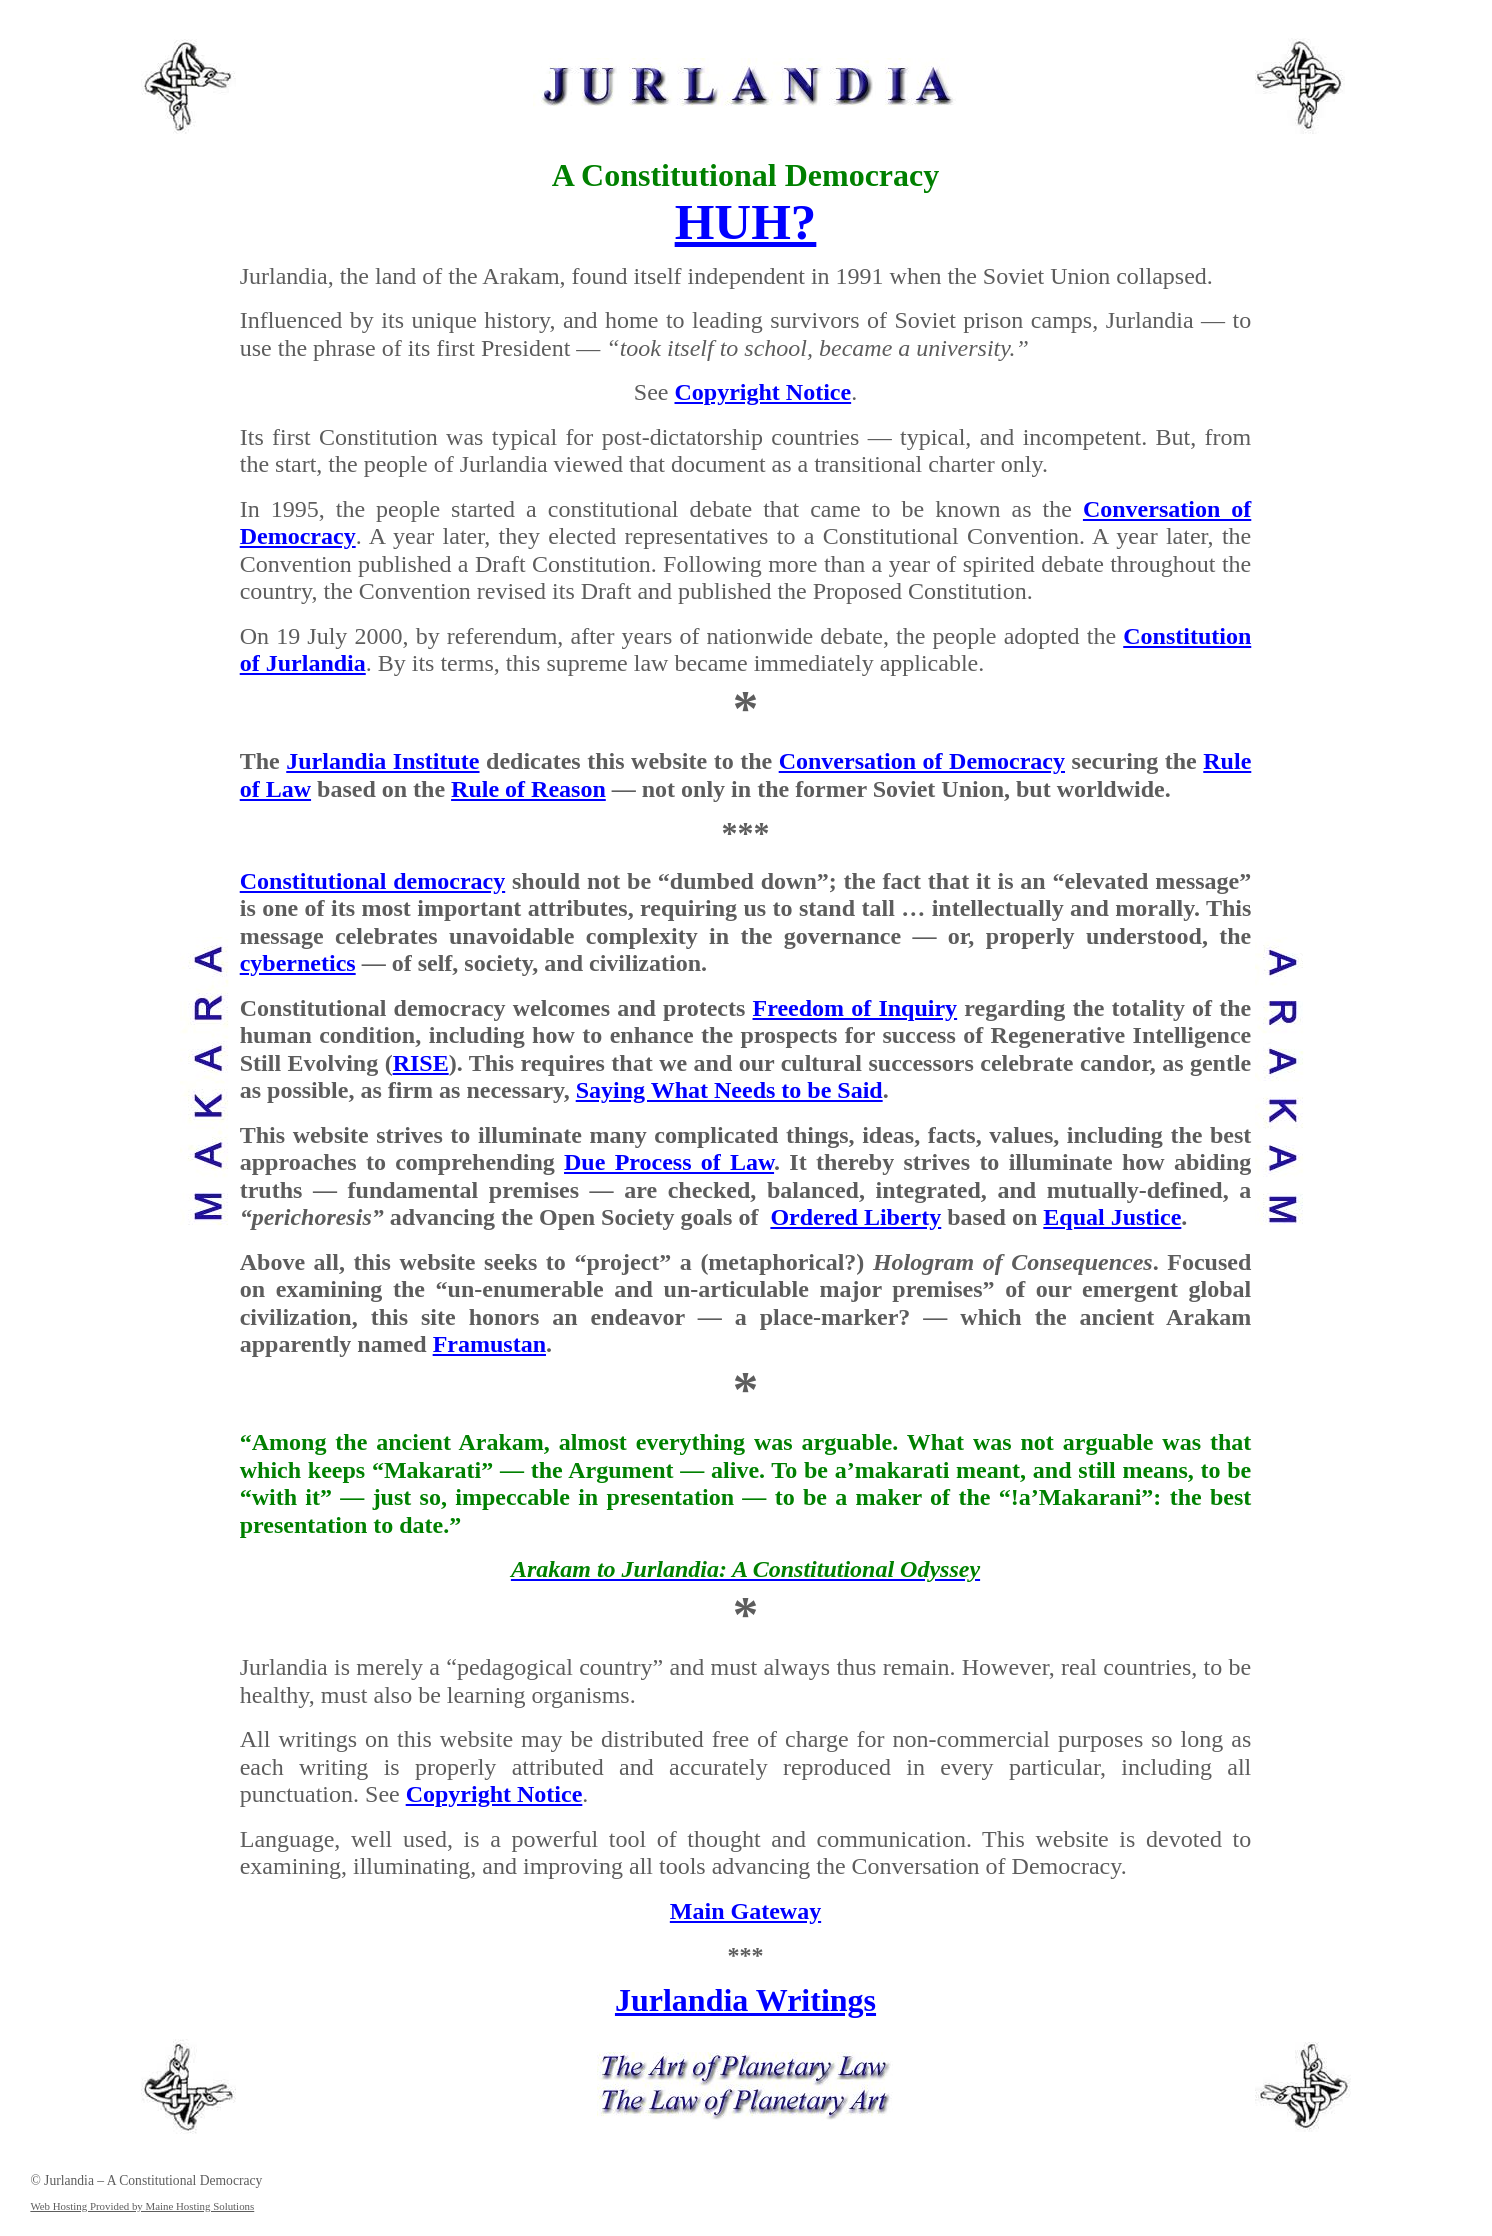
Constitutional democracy (372, 881)
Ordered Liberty (855, 1217)
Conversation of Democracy (922, 761)
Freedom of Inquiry (855, 1008)
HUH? (746, 222)
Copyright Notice (763, 392)
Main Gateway (745, 1911)
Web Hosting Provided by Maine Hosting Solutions (142, 2206)
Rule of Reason (528, 789)
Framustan (489, 1344)
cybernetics (298, 963)
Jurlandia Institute (382, 761)
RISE (421, 1063)
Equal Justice (1112, 1217)
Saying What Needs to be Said (729, 1090)
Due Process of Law (669, 1162)
